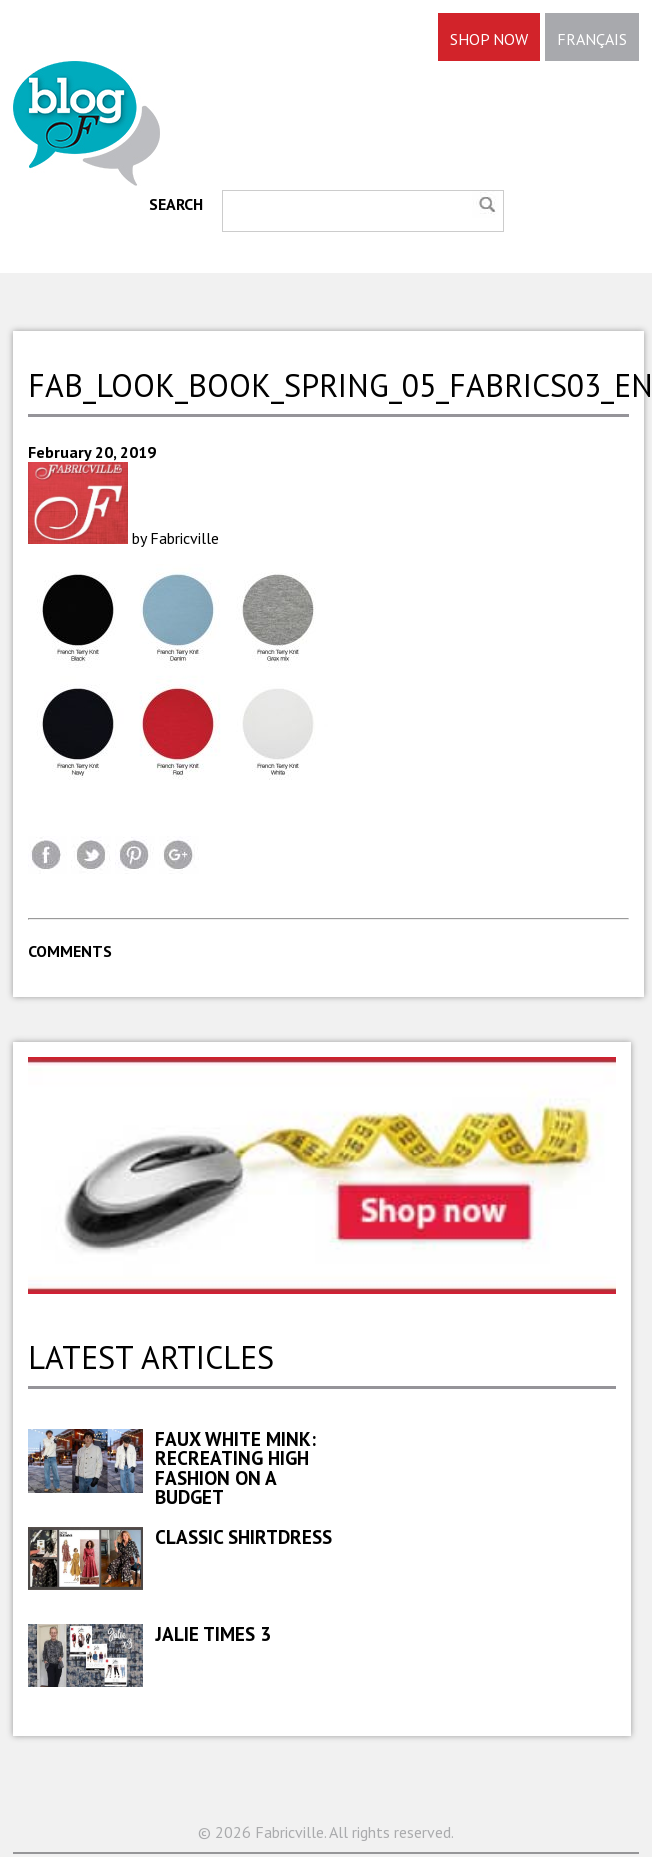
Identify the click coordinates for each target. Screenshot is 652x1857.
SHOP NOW (489, 39)
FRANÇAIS (592, 39)
